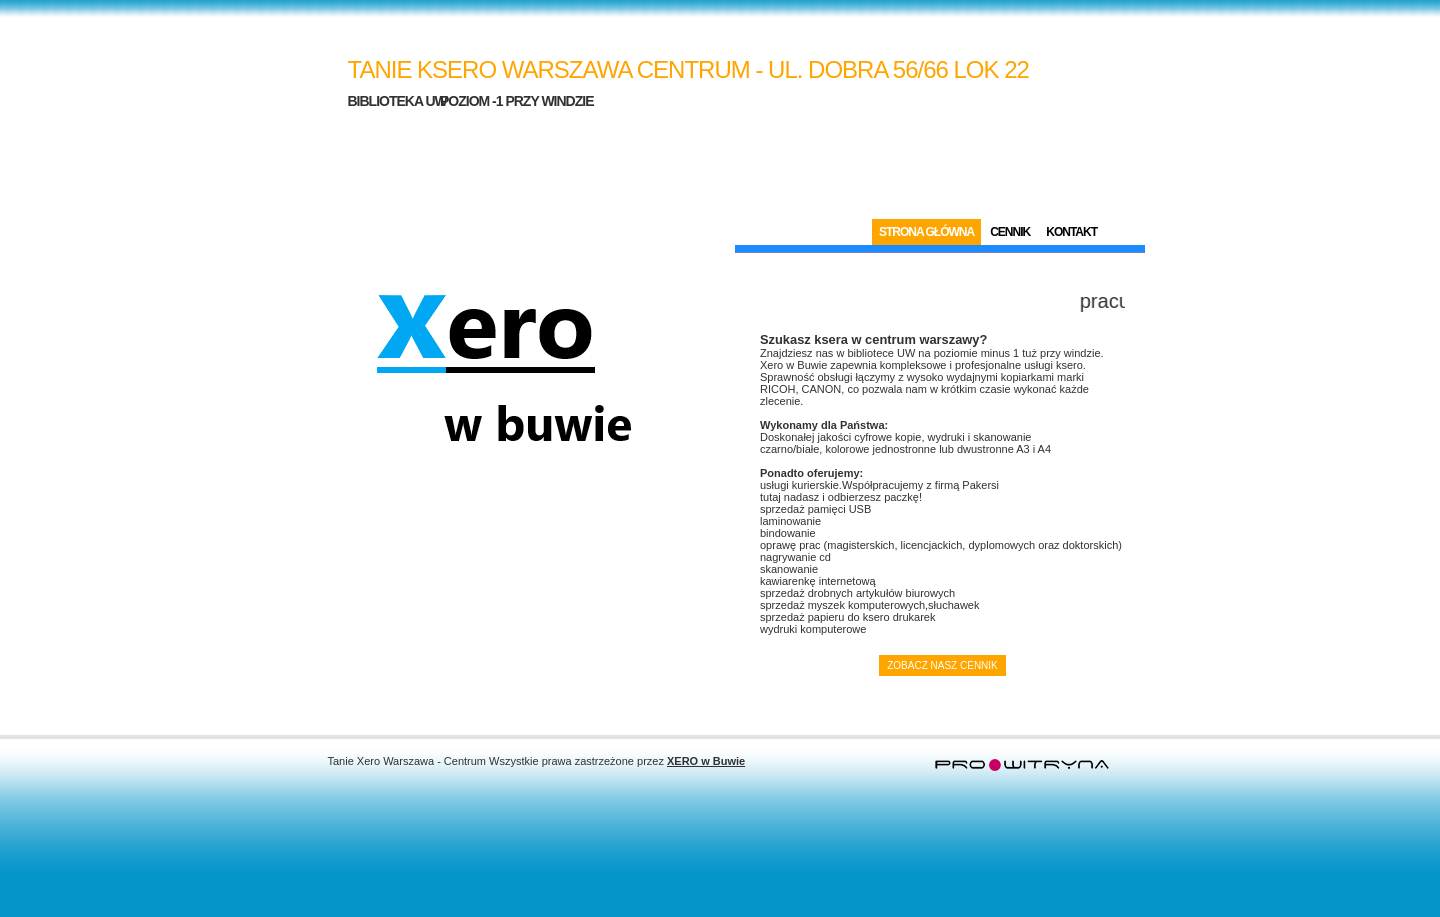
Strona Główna (926, 232)
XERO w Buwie (706, 761)
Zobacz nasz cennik (942, 665)
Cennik (1010, 232)
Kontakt (1071, 232)
